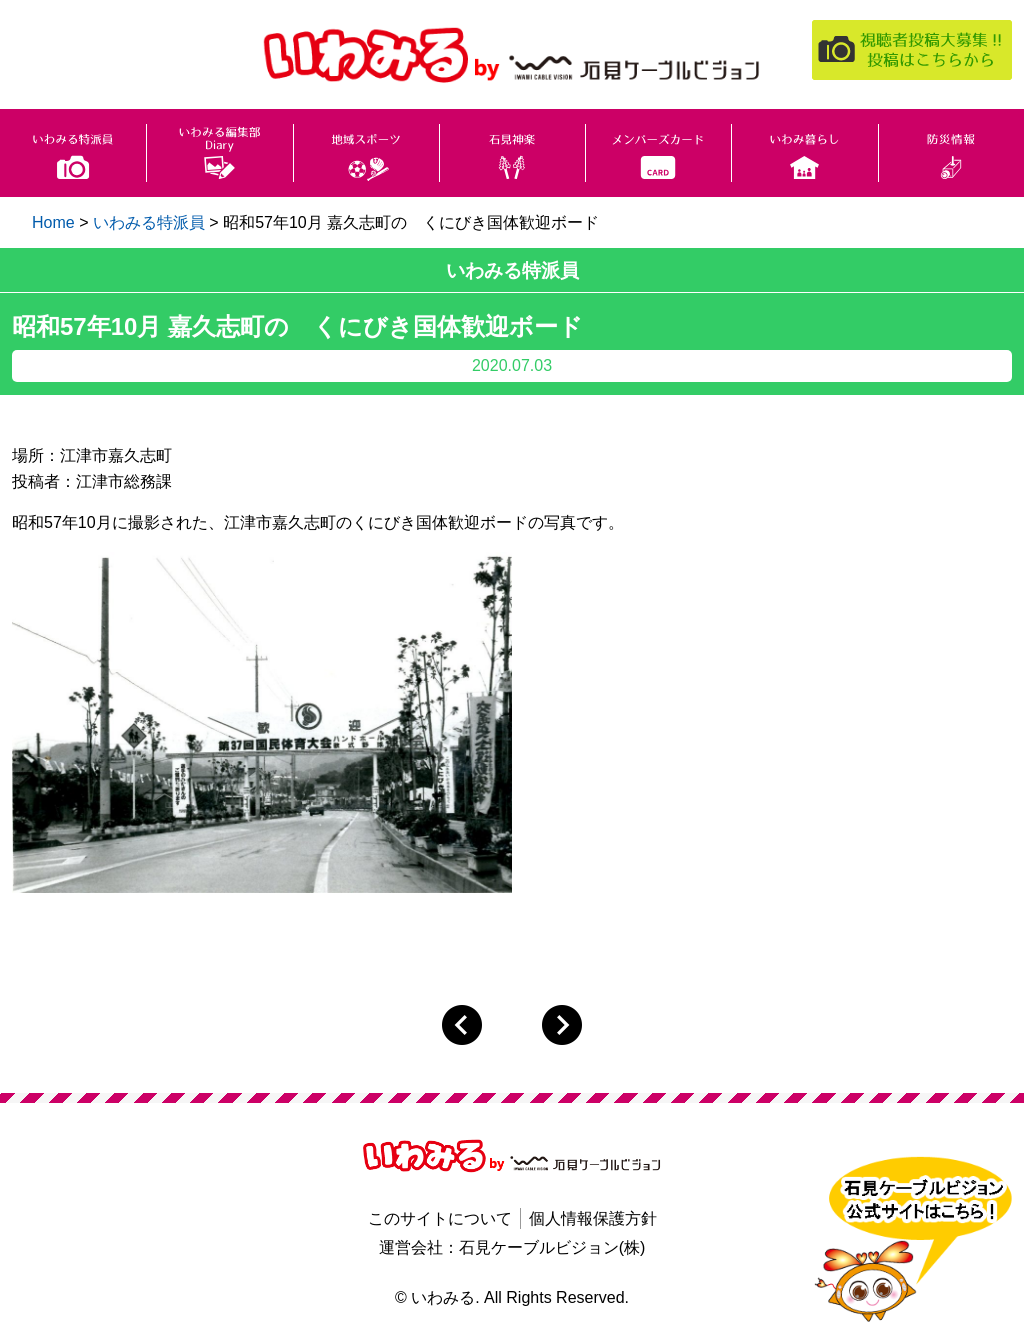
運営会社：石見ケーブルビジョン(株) (512, 1247)
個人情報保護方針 (593, 1218)
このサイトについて (440, 1218)
